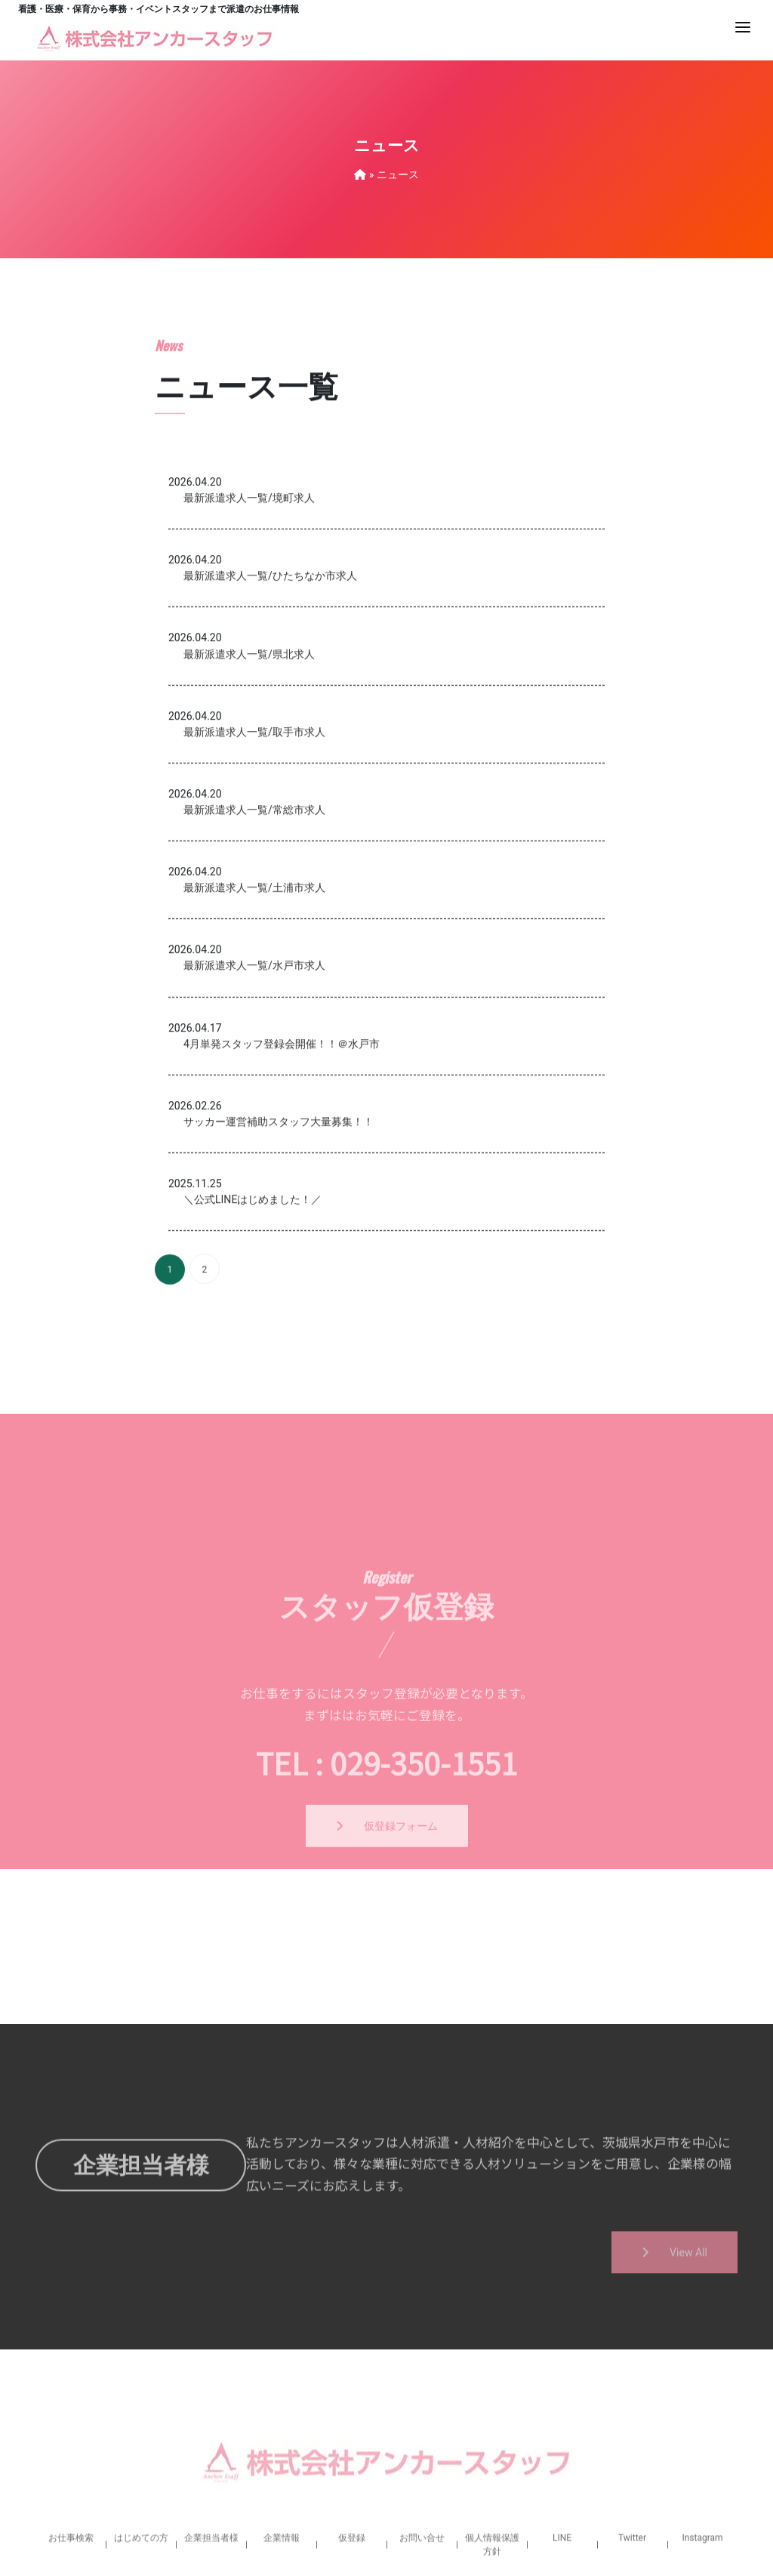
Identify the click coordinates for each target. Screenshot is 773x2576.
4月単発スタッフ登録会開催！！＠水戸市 (281, 1185)
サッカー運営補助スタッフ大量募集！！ (278, 1263)
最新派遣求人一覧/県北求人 (249, 794)
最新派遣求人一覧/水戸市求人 (254, 1106)
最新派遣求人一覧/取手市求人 (254, 873)
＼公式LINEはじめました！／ (252, 1340)
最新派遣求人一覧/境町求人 (249, 639)
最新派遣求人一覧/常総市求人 (254, 951)
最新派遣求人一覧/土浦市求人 (254, 1029)
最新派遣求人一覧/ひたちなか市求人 (270, 717)
